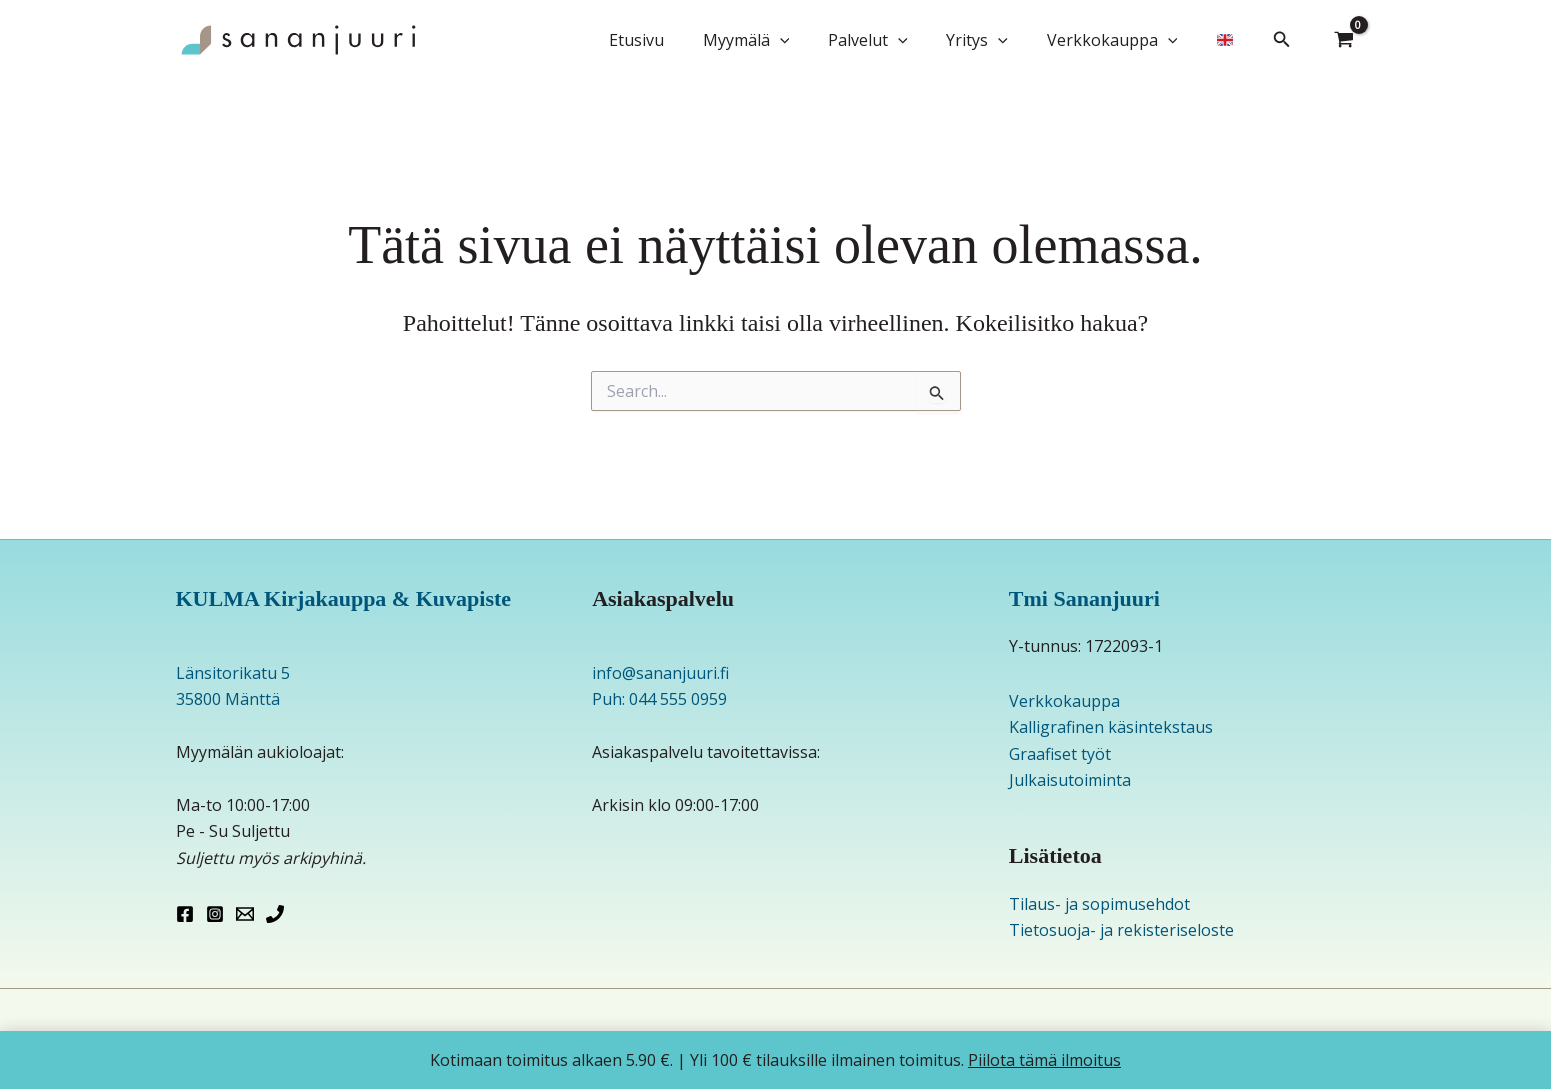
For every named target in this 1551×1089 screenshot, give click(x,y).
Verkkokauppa (1122, 40)
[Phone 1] (275, 914)
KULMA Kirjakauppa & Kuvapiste (344, 598)
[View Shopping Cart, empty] (1344, 40)
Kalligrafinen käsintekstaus (1111, 727)
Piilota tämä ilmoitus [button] (1044, 1060)
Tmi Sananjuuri (1084, 598)
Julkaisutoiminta (1070, 780)
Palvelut (891, 40)
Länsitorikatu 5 (233, 673)
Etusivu (673, 40)
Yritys (994, 40)
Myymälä (776, 40)
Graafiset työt (1060, 754)
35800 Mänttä (228, 699)
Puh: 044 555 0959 (659, 699)
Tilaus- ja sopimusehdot (1099, 904)
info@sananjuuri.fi (660, 673)
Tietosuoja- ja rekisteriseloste (1121, 930)
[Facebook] (185, 914)
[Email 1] (245, 914)
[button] (810, 40)
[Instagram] (215, 914)
